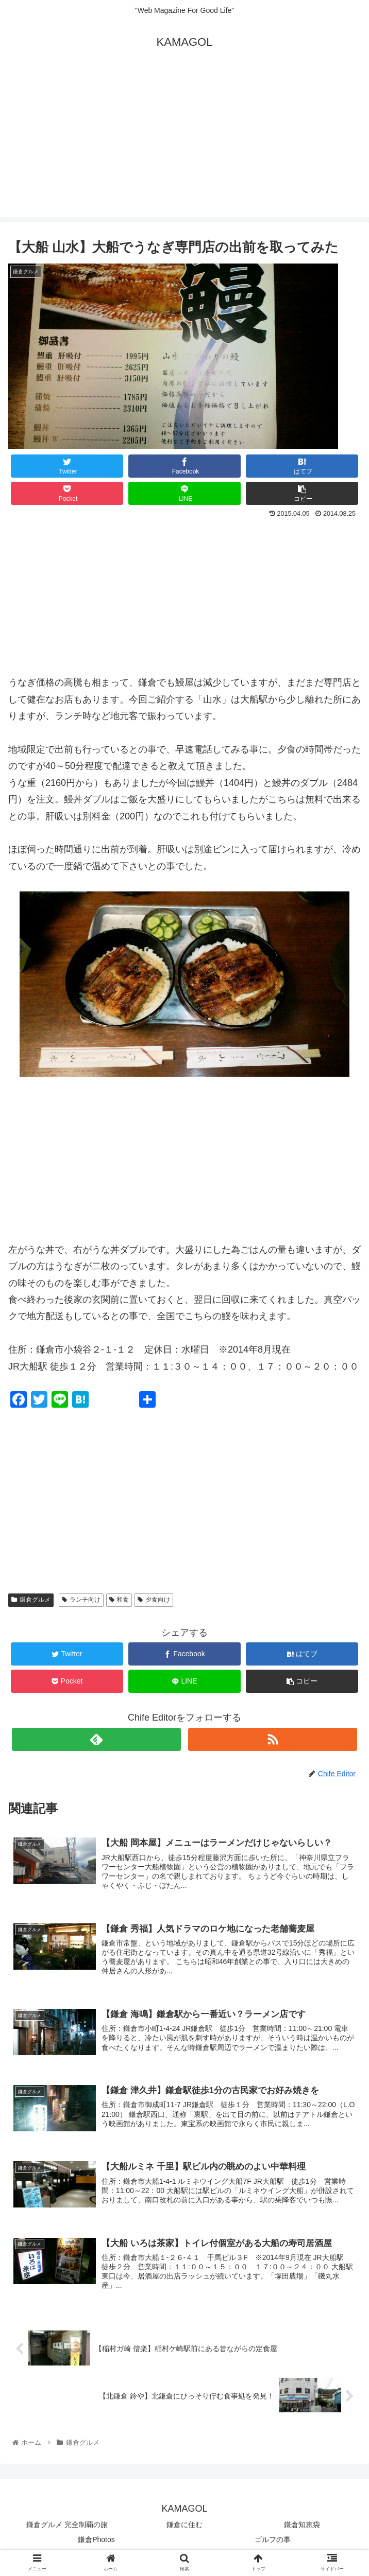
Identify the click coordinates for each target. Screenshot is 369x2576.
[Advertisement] (184, 145)
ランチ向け (81, 1599)
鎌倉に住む (184, 2528)
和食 (119, 1599)
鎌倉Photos (96, 2543)
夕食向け (154, 1599)
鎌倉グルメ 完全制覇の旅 (67, 2528)
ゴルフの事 (273, 2543)
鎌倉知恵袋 (302, 2528)
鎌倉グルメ (31, 1599)
